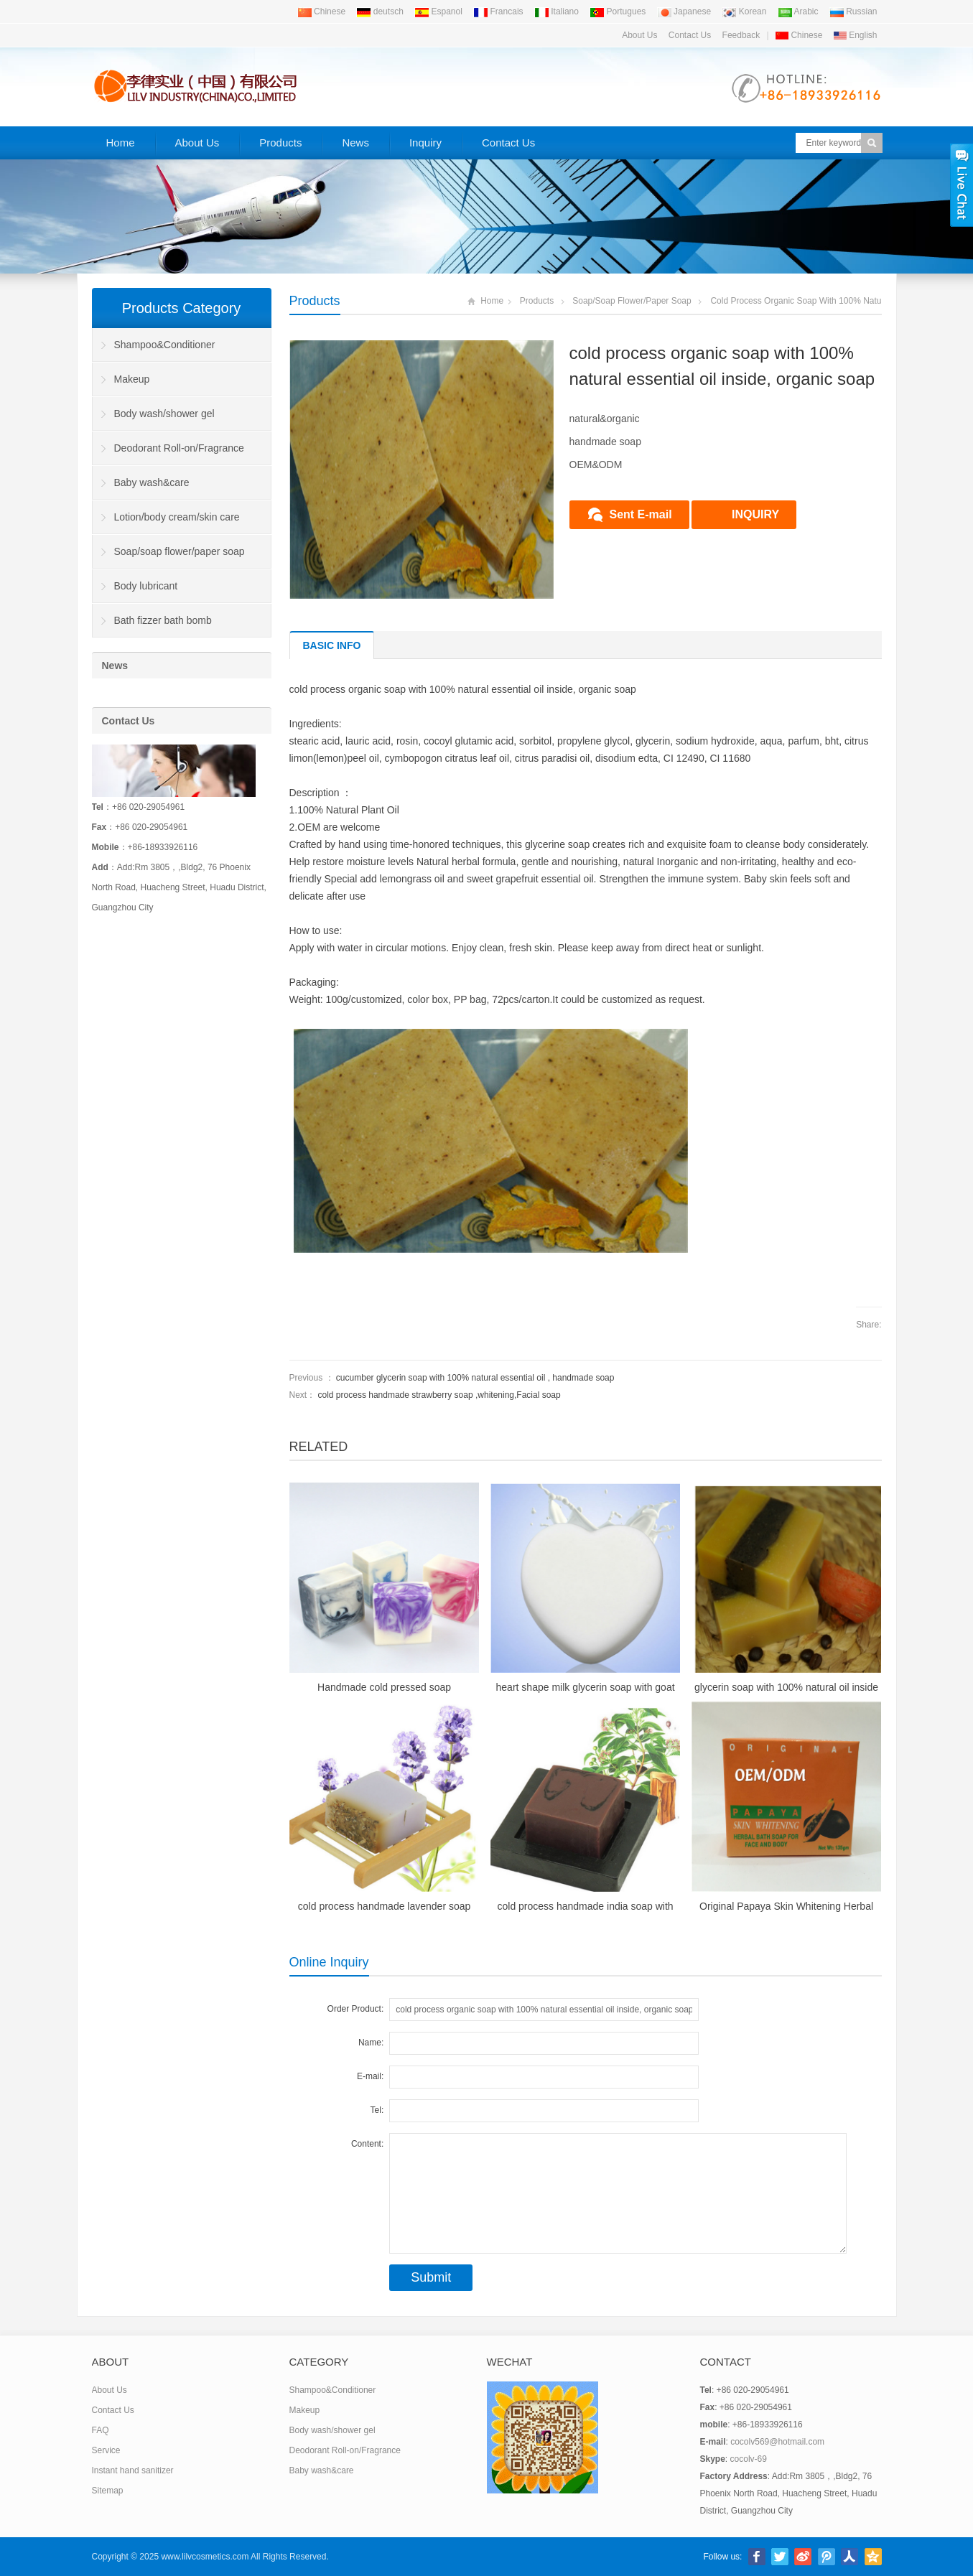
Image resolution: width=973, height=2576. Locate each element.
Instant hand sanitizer (133, 2470)
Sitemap (108, 2491)
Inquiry (425, 142)
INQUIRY (755, 514)
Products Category (181, 308)
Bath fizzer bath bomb (163, 620)
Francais (498, 11)
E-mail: (370, 2076)
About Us (639, 35)
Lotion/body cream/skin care (177, 517)
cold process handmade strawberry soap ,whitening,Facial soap (439, 1395)
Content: (367, 2144)
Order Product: (355, 2009)
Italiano (556, 11)
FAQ (100, 2430)
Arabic (798, 11)
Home (120, 142)
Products (280, 142)
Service (106, 2450)
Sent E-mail (641, 514)
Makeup (132, 379)
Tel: (377, 2110)
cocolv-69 (748, 2459)
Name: (370, 2043)
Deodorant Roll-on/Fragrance (179, 448)
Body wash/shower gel (164, 413)
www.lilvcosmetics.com (204, 2557)
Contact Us (690, 35)
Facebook (756, 2556)
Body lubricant (146, 586)
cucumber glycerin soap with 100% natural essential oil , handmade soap (475, 1378)
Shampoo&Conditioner (164, 344)
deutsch (379, 11)
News (355, 142)
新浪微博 (802, 2556)
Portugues (618, 11)
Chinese (321, 11)
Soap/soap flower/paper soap (631, 301)
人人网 (849, 2556)
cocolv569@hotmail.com (777, 2442)
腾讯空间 (873, 2556)
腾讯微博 (826, 2556)
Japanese (684, 11)
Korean (744, 11)
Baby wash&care (152, 482)
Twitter (779, 2556)
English (855, 35)
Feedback (741, 35)
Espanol (438, 11)
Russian (853, 11)
